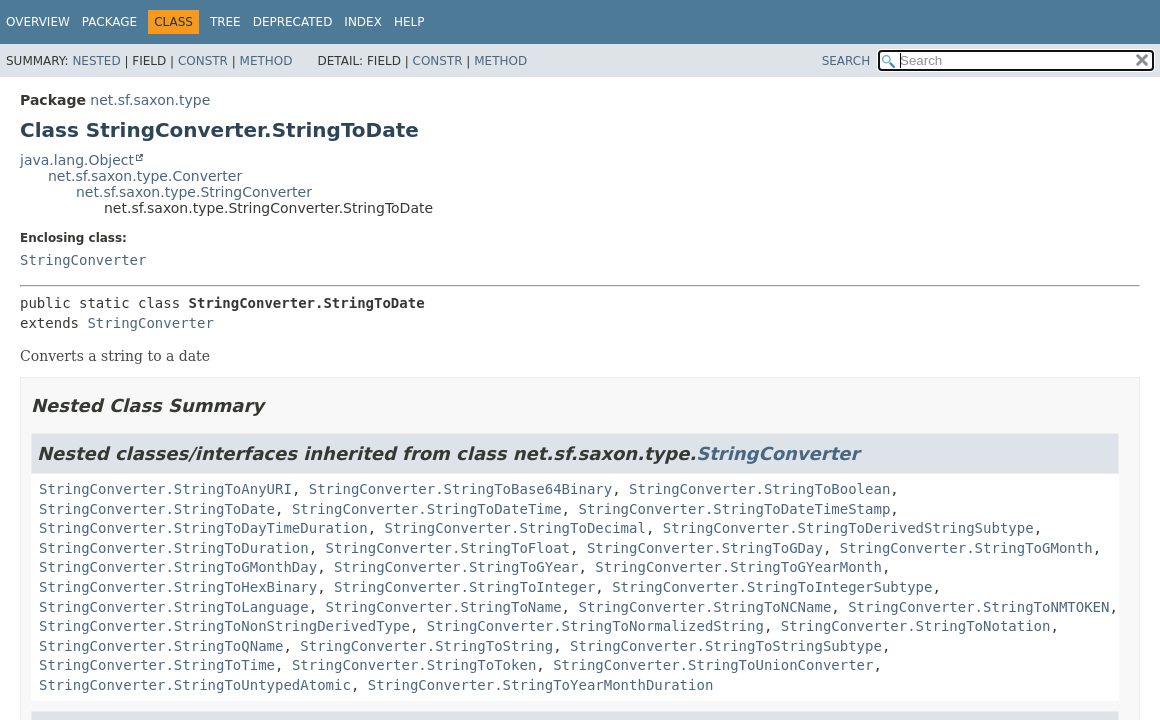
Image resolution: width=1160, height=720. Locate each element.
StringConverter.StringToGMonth (966, 548)
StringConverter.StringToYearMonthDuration (541, 685)
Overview (38, 22)
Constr (203, 61)
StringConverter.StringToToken (414, 665)
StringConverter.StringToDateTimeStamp (734, 509)
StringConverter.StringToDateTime (427, 509)
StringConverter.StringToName (444, 607)
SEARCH (846, 61)
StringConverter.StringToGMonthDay (178, 567)
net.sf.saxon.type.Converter (145, 176)
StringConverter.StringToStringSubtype (726, 646)
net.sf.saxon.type (150, 100)
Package (109, 22)
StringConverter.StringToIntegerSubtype (772, 587)
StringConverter (83, 260)
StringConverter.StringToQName (161, 646)
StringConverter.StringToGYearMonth (738, 567)
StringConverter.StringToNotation (916, 626)
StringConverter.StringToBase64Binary (460, 489)
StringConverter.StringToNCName (704, 607)
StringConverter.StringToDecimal (515, 528)
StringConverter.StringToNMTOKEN (978, 607)
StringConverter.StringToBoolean (759, 489)
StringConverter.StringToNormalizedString (595, 626)
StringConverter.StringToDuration (174, 548)
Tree (225, 22)
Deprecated (293, 22)
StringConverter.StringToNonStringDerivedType (224, 626)
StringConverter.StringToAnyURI (165, 489)
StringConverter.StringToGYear (456, 567)
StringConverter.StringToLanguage (174, 607)
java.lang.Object (77, 160)
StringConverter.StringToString (426, 646)
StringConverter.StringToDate (157, 509)
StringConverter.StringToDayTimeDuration (203, 528)
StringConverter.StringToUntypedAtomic (195, 685)
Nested (96, 61)
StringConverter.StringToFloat (448, 548)
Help (409, 22)
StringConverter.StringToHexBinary (178, 587)
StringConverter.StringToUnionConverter (713, 665)
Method (266, 61)
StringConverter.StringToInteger (464, 587)
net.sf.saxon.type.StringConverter (194, 192)
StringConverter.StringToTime (157, 665)
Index (363, 22)
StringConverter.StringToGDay (705, 548)
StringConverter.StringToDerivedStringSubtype (848, 528)
